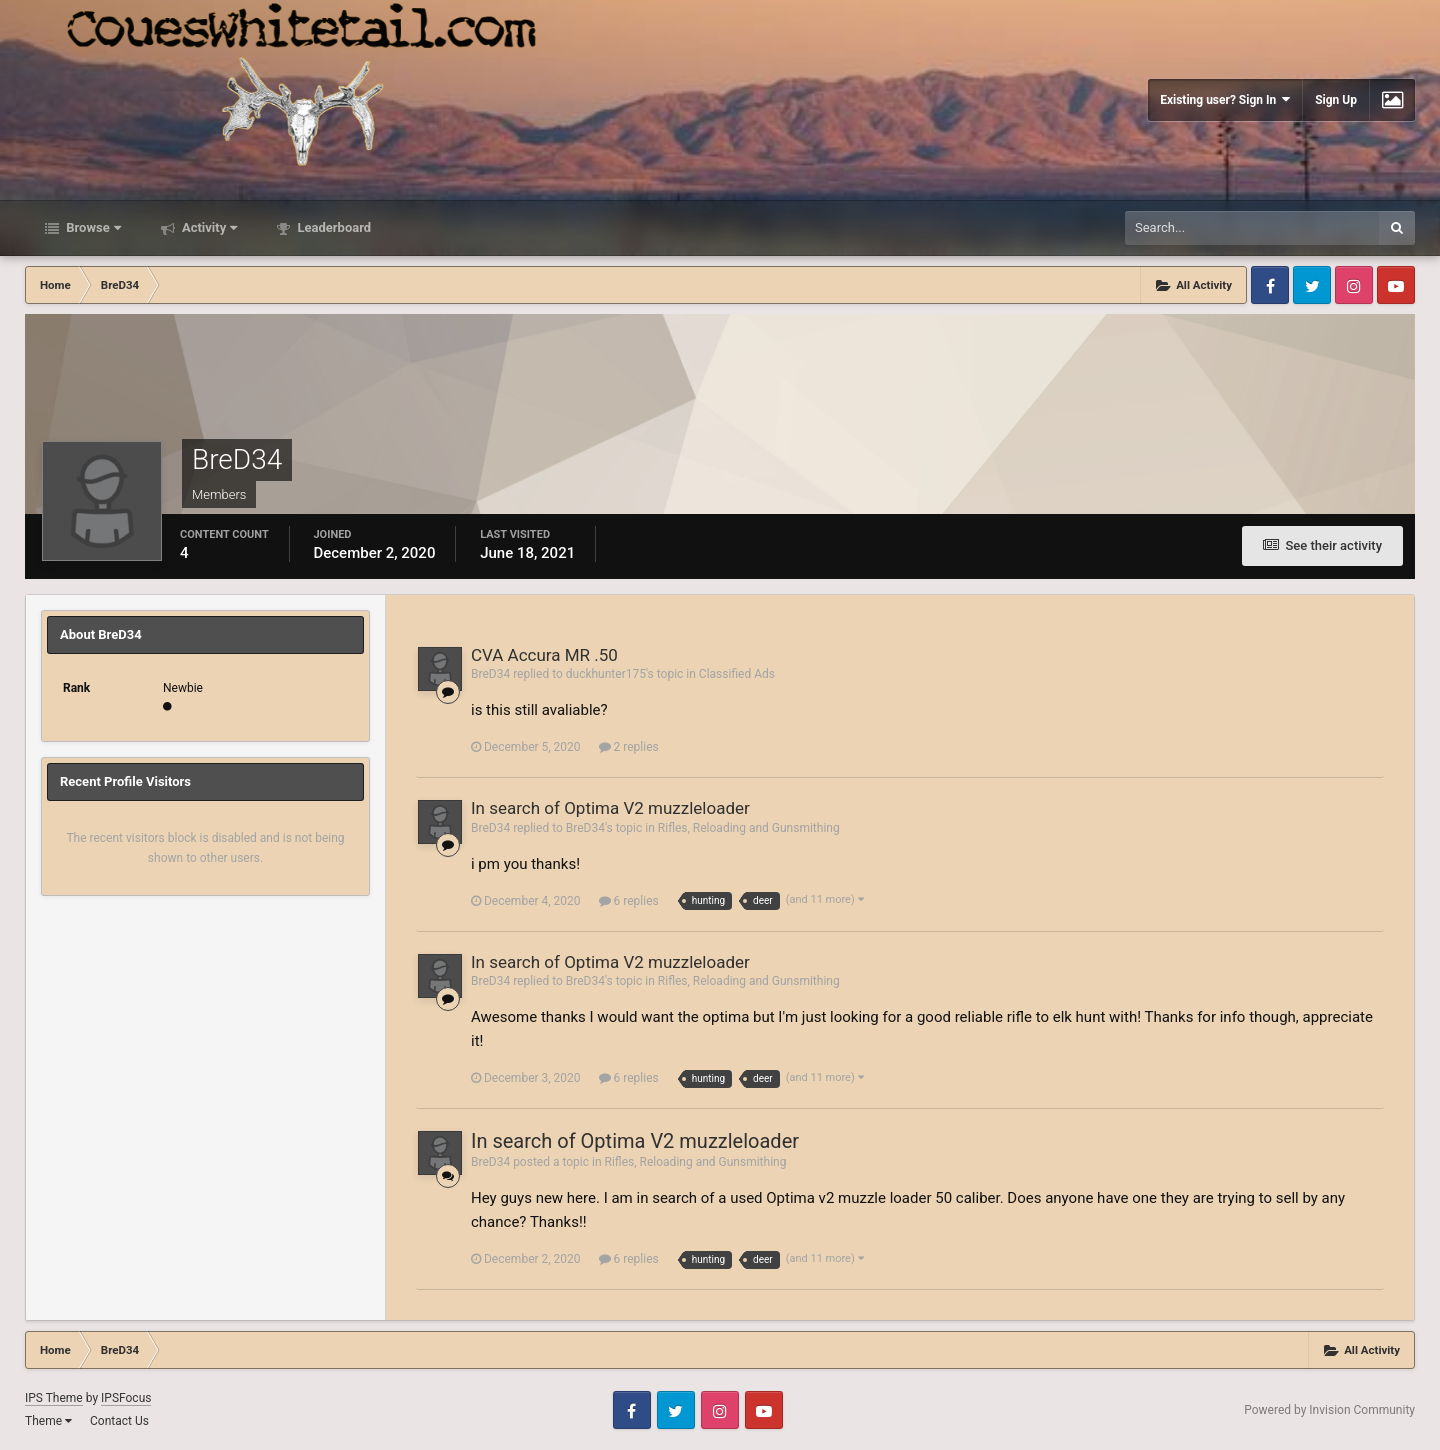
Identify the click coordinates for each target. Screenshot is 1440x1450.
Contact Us (119, 1421)
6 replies (629, 901)
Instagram (1354, 285)
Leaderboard (332, 227)
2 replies (629, 747)
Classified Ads (737, 674)
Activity (208, 227)
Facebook (1270, 285)
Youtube (1396, 285)
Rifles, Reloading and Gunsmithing (749, 828)
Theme (48, 1421)
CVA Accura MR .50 (544, 655)
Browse (92, 227)
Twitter (1312, 285)
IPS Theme (54, 1398)
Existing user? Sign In (1225, 99)
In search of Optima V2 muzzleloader (610, 808)
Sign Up (1336, 100)
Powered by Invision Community (1329, 1410)
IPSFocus (126, 1398)
